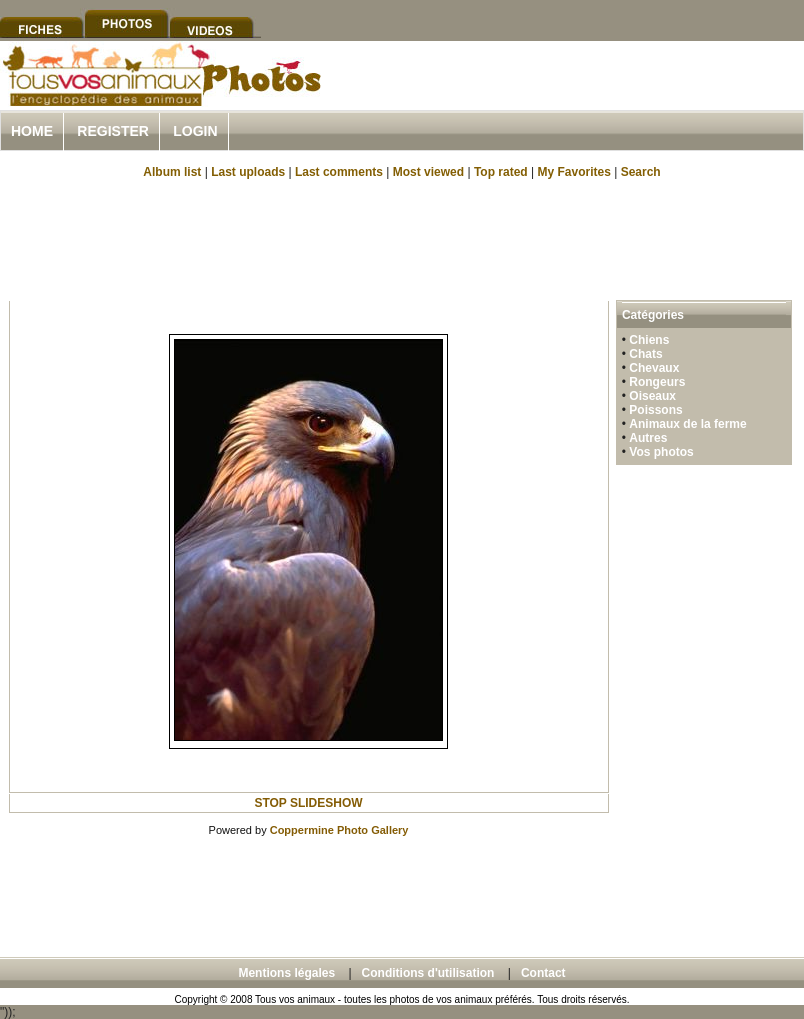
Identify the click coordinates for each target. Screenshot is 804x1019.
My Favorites (574, 172)
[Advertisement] (402, 238)
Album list (172, 172)
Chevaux (654, 368)
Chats (645, 354)
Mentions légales (286, 973)
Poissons (655, 410)
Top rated (501, 172)
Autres (648, 438)
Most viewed (428, 172)
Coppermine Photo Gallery (339, 830)
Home (32, 131)
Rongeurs (657, 382)
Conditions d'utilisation (428, 973)
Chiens (649, 340)
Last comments (339, 172)
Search (641, 172)
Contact (543, 973)
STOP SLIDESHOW (308, 803)
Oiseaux (652, 396)
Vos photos (661, 452)
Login (195, 131)
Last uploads (248, 172)
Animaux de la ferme (687, 424)
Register (113, 131)
